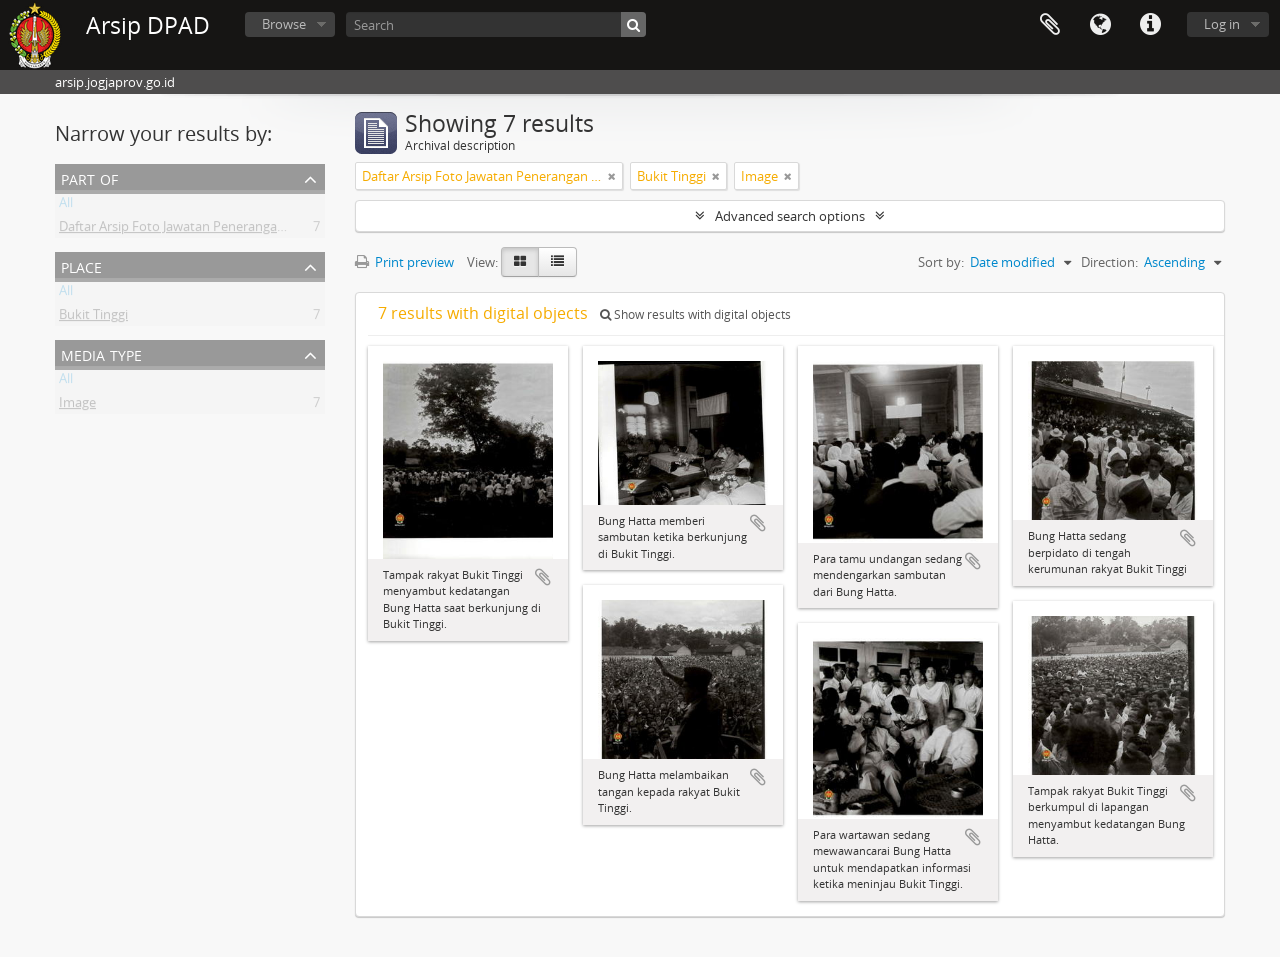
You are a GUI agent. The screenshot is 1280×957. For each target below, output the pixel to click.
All (66, 206)
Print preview (404, 262)
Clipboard (1050, 25)
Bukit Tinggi (93, 318)
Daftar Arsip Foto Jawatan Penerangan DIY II (189, 230)
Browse (284, 24)
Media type (101, 353)
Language (1100, 25)
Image (77, 406)
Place (81, 265)
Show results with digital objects (695, 314)
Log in (1222, 24)
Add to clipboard (543, 577)
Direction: (1109, 262)
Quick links (1150, 25)
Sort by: (941, 262)
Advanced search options (790, 216)
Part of (89, 177)
